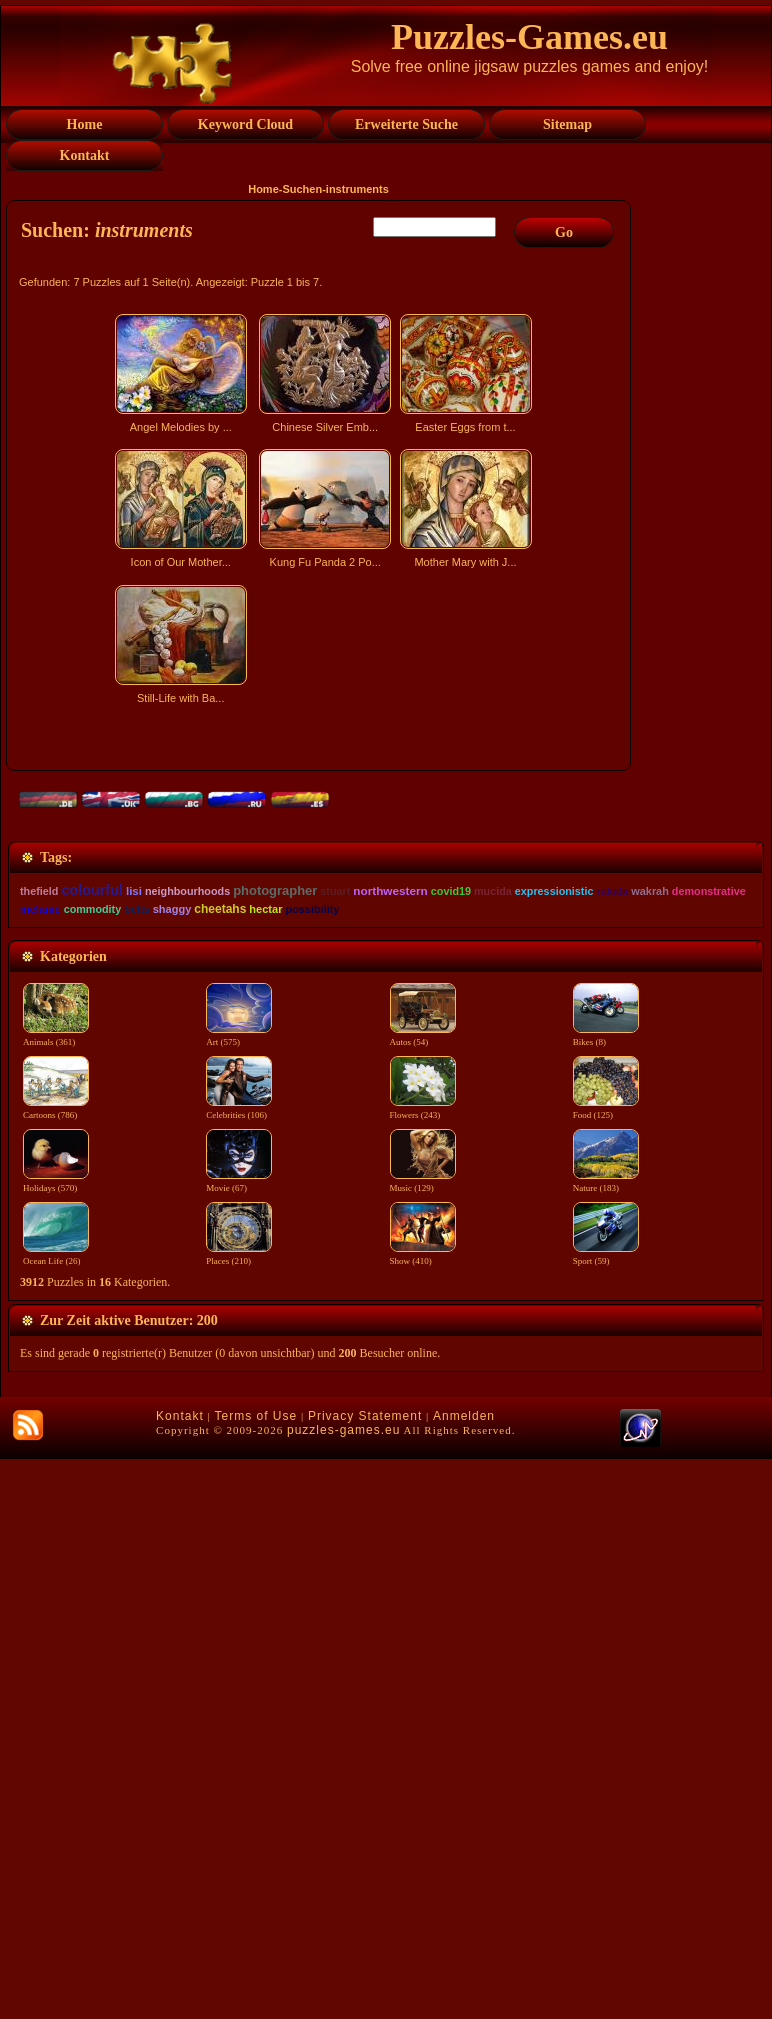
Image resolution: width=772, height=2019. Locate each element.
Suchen (302, 189)
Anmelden (464, 1976)
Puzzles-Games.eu (529, 37)
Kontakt (180, 1976)
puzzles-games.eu (343, 1990)
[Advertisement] (321, 886)
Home (263, 189)
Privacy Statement (365, 1976)
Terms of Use (255, 1976)
